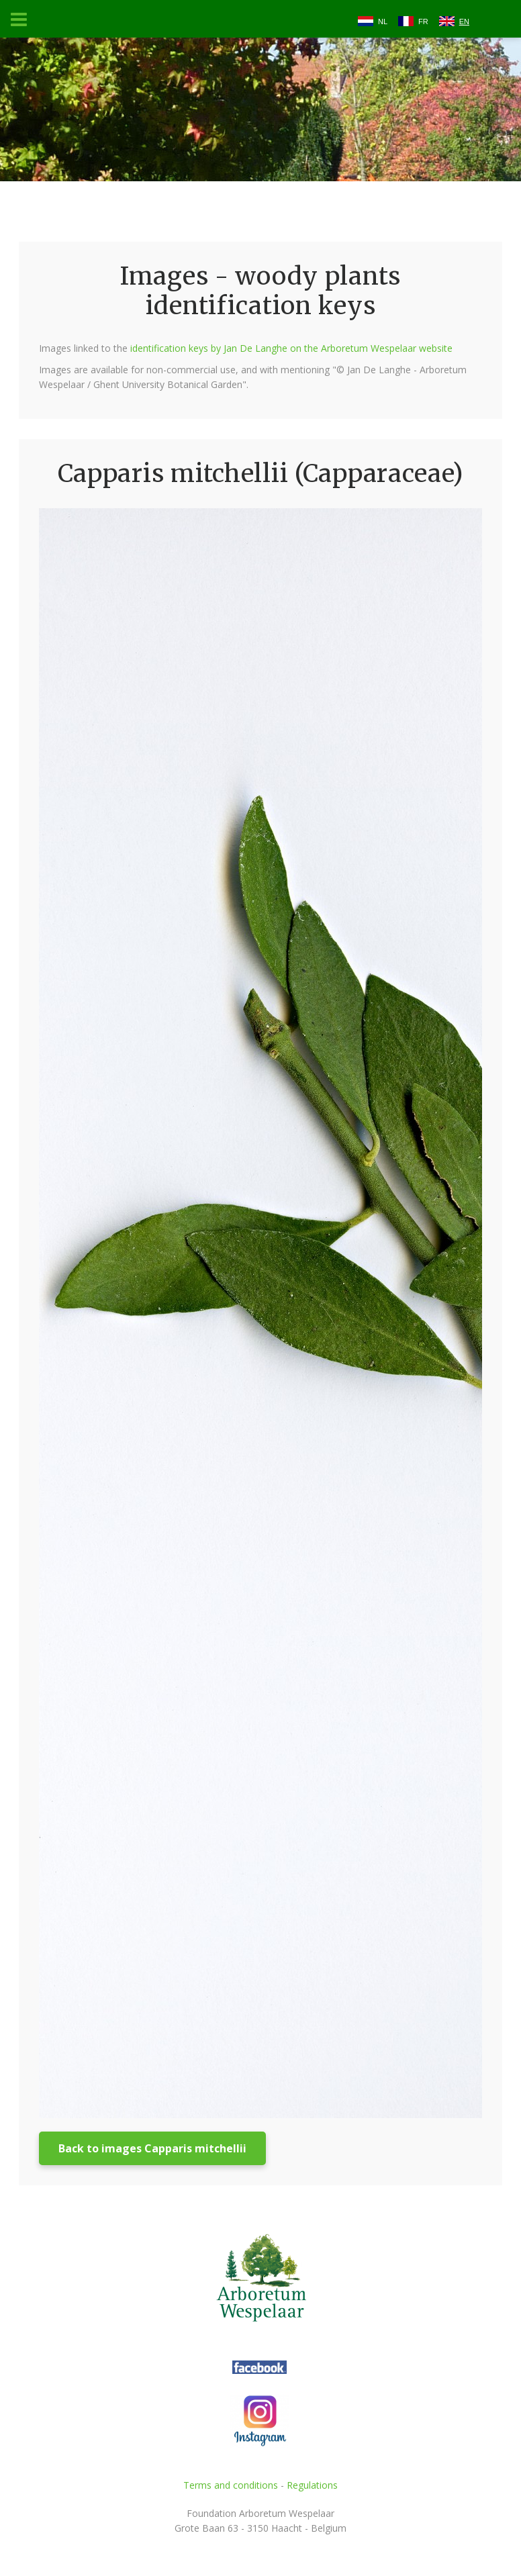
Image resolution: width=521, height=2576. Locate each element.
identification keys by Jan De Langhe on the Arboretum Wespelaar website (291, 348)
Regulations (312, 2485)
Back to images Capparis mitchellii (152, 2148)
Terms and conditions (230, 2485)
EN (464, 21)
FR (423, 21)
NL (382, 21)
